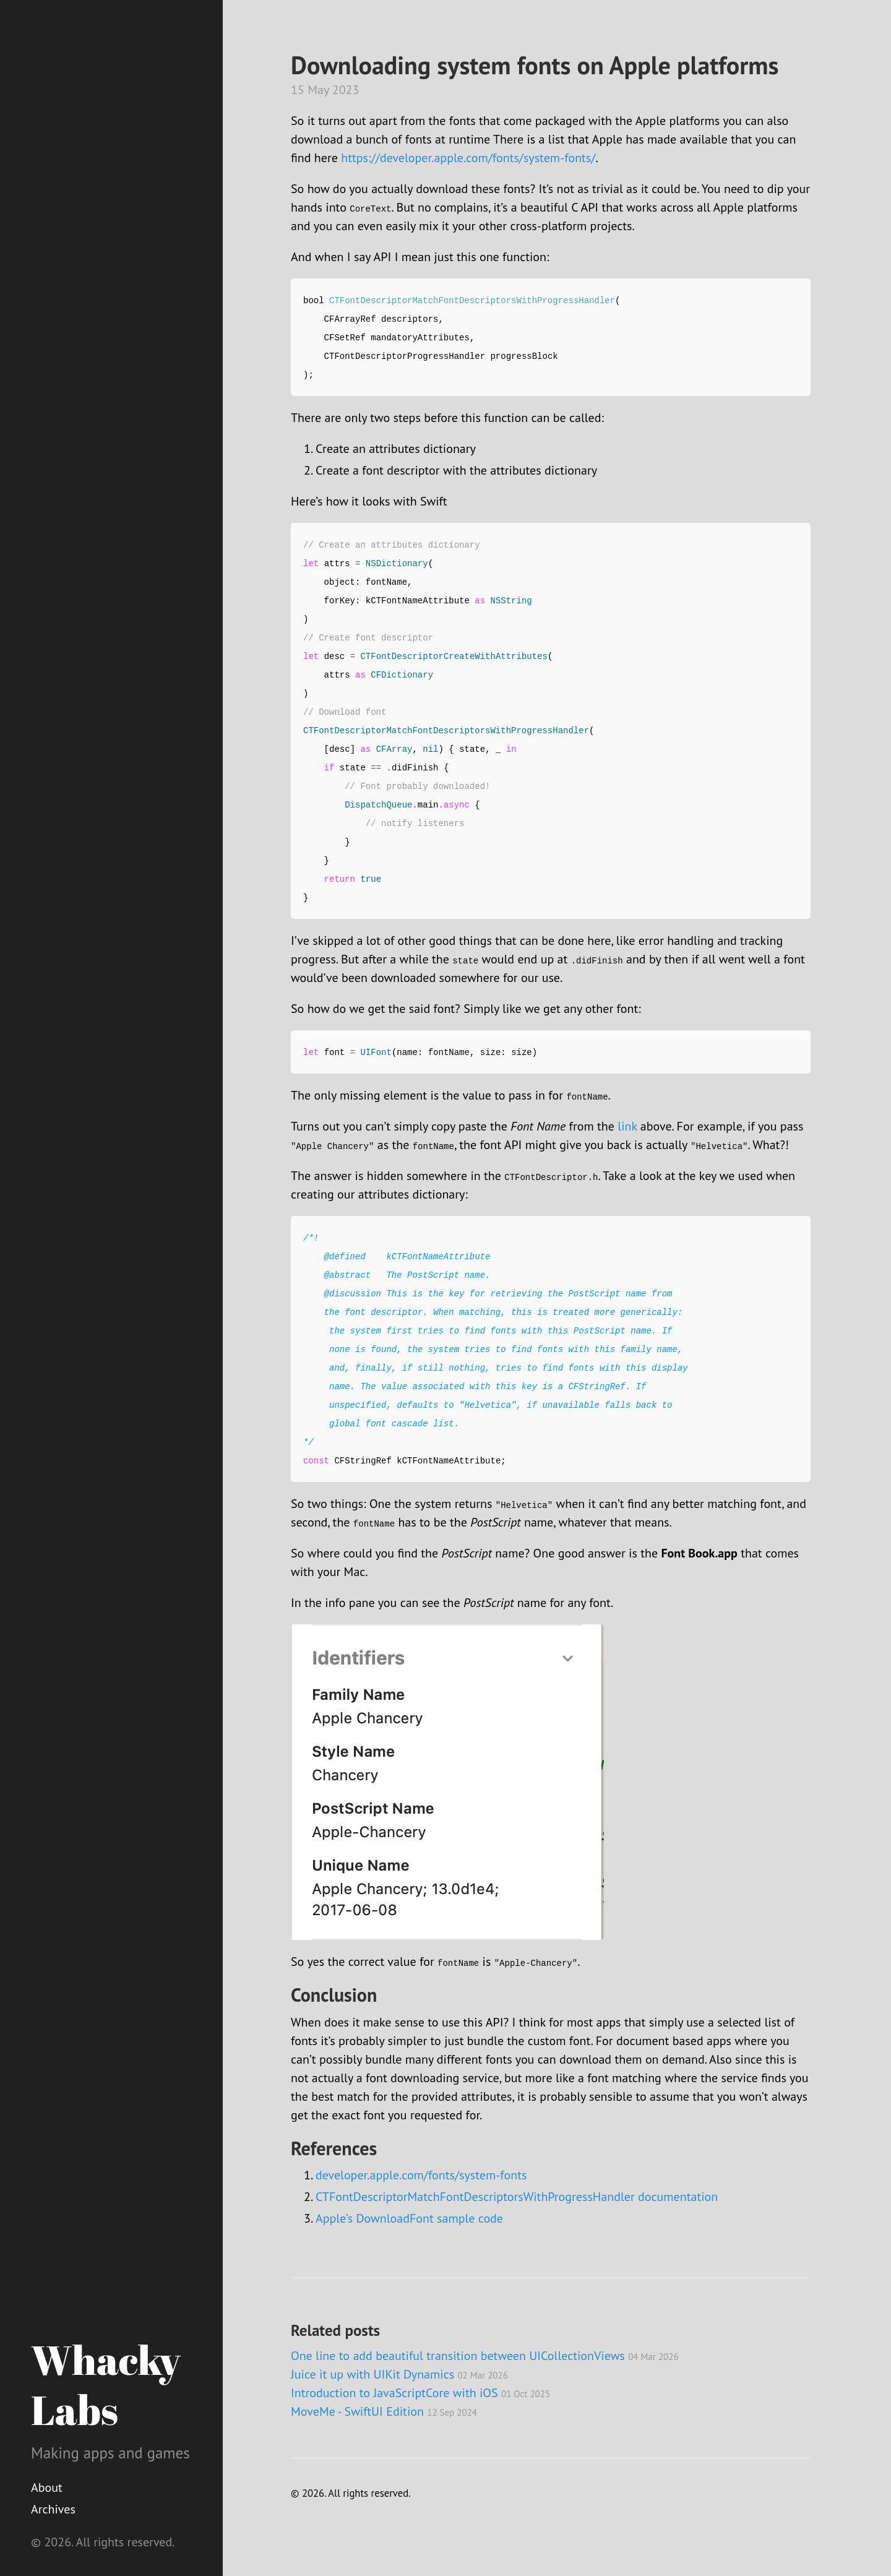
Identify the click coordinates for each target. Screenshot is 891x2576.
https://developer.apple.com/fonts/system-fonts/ (468, 158)
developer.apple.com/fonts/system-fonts (421, 2175)
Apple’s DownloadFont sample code (409, 2218)
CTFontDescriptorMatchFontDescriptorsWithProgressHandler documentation (517, 2197)
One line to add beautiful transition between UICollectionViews (485, 2356)
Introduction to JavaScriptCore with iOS (420, 2393)
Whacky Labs (105, 2384)
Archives (53, 2509)
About (46, 2487)
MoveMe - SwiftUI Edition (384, 2411)
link (627, 1126)
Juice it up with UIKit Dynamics (399, 2374)
